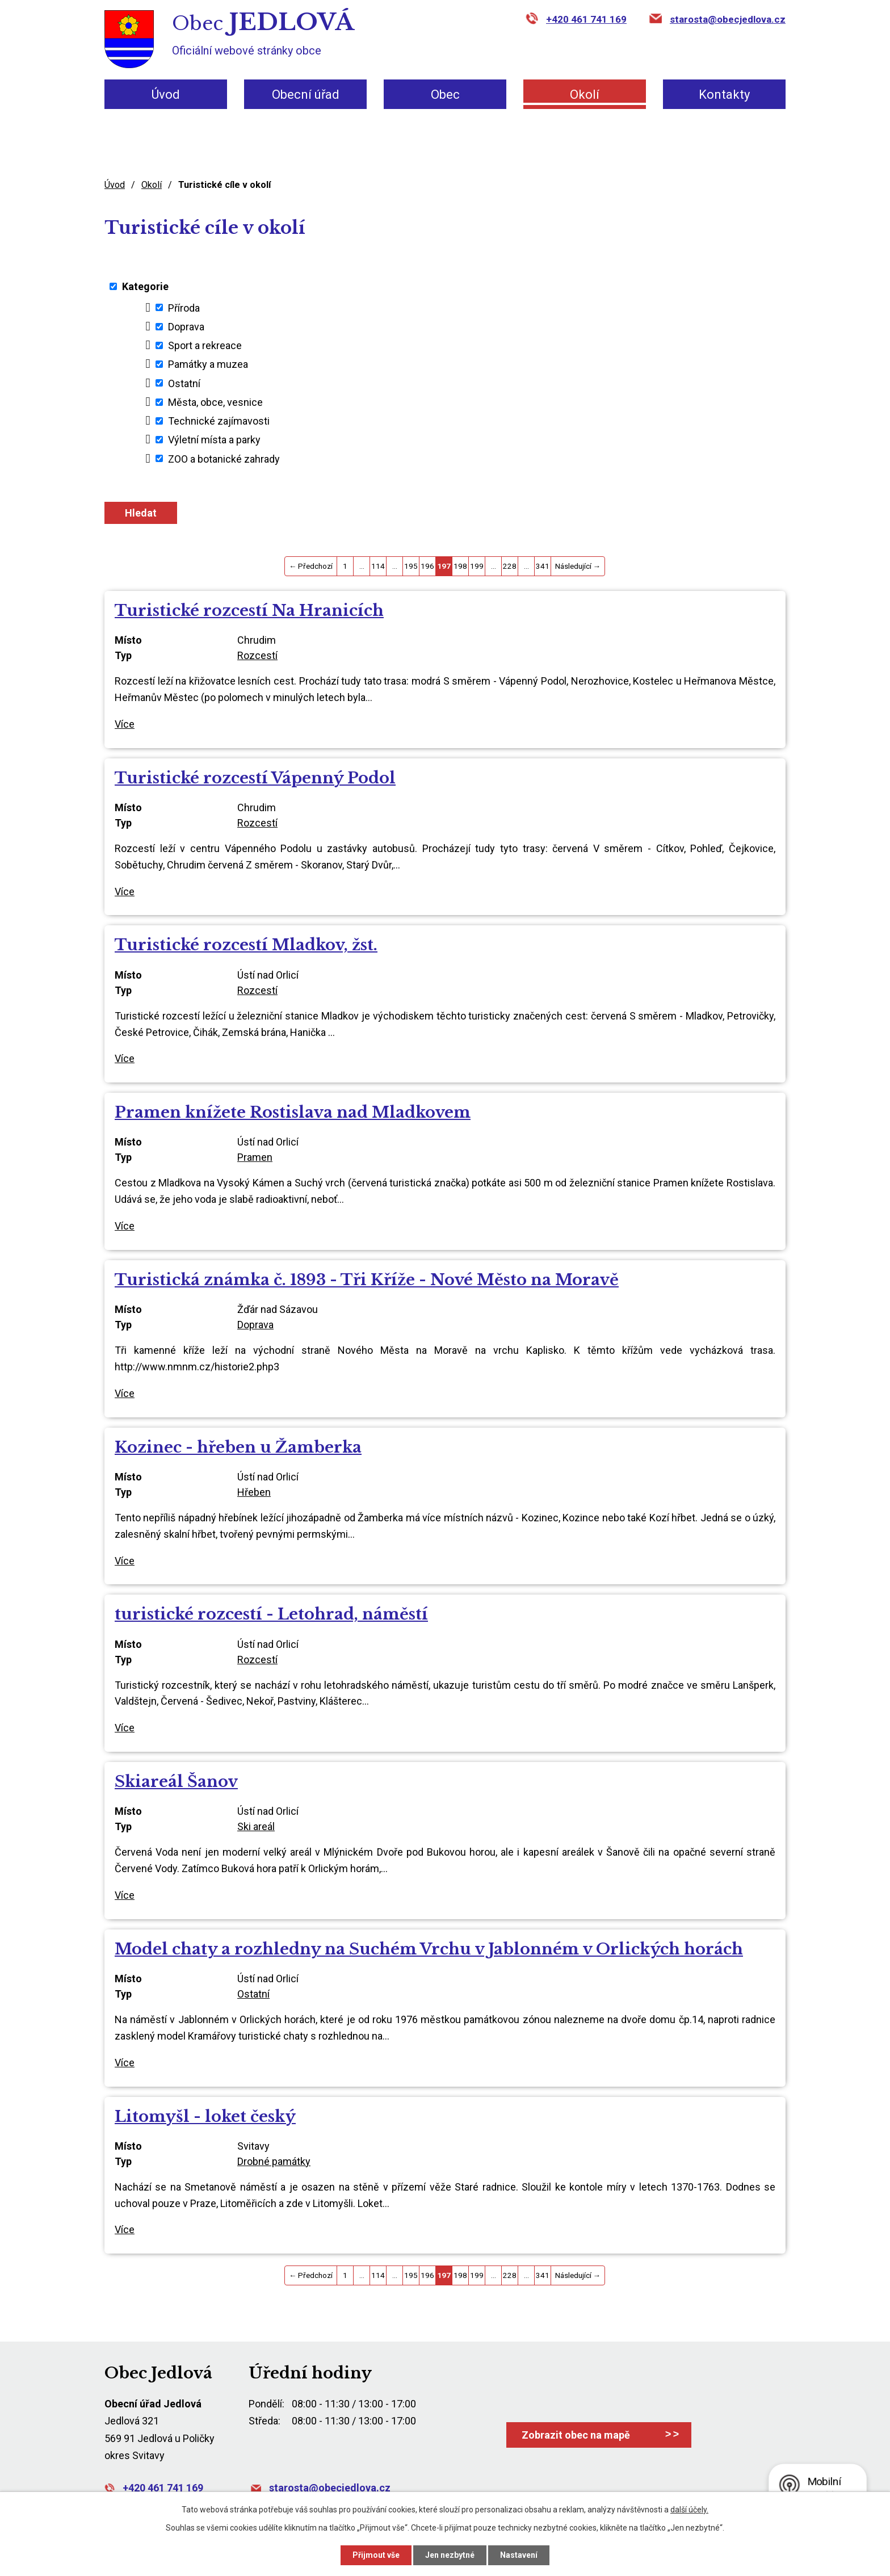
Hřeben (254, 1492)
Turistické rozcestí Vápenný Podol (255, 778)
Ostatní (184, 383)
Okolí (584, 94)
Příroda (184, 307)
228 (510, 565)
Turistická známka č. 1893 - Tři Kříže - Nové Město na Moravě (367, 1279)
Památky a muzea (208, 364)
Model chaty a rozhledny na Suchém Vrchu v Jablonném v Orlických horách (429, 1949)
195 (411, 565)
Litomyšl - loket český (205, 2116)
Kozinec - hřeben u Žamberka (238, 1447)
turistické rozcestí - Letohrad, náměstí (271, 1614)
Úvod (166, 94)
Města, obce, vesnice (215, 402)
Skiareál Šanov (176, 1781)
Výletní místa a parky (214, 440)
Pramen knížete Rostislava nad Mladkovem (293, 1112)
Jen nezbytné (450, 2555)
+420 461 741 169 (586, 19)
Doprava (186, 327)
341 (542, 565)
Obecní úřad (305, 94)
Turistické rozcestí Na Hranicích (249, 610)
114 (378, 565)
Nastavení (519, 2555)
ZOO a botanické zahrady (224, 458)
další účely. (689, 2509)
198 (460, 565)
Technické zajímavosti (219, 421)
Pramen (254, 1157)
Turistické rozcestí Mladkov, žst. (246, 944)
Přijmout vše (376, 2555)
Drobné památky (273, 2161)
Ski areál (256, 1826)
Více (125, 724)
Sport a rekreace (205, 345)
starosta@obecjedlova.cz (728, 19)
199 (477, 565)
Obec (445, 94)
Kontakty (724, 94)
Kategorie (145, 286)
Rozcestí (257, 655)
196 (427, 565)
